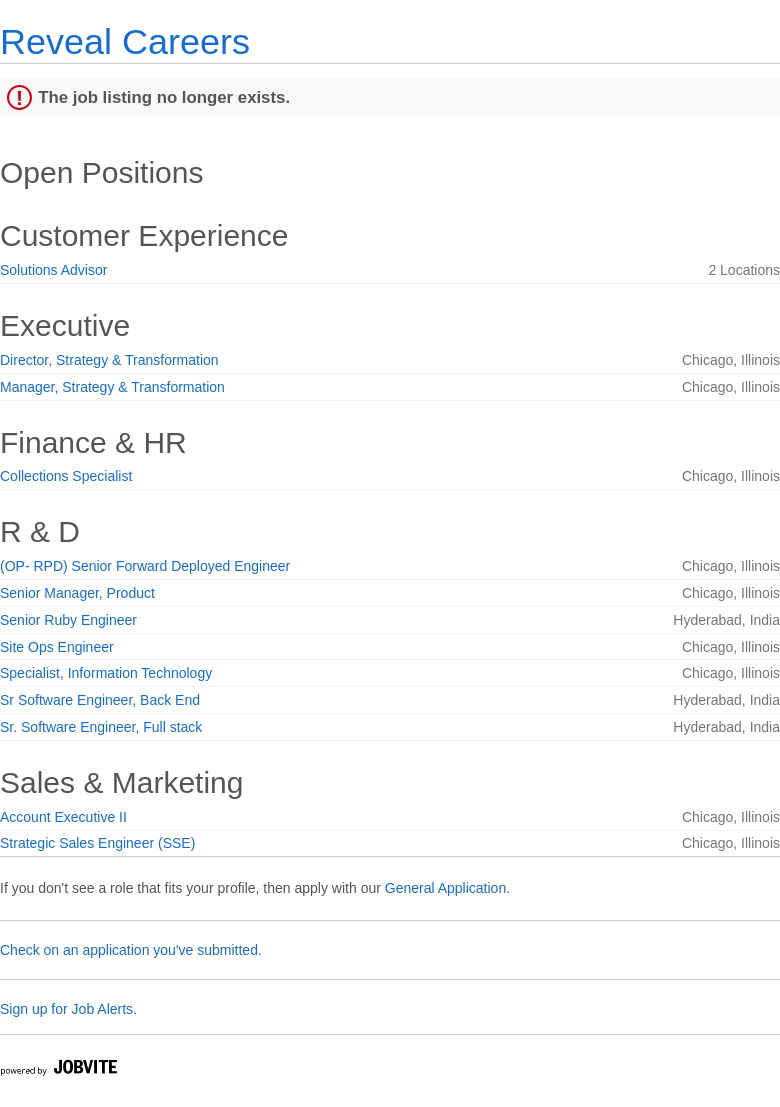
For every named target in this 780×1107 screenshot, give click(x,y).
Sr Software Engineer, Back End (100, 700)
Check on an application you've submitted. (131, 950)
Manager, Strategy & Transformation (112, 387)
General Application (445, 888)
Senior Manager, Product (77, 593)
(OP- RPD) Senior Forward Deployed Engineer (145, 566)
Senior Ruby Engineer (68, 620)
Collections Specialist (66, 476)
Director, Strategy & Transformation (109, 360)
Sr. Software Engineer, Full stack (101, 727)
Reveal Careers (125, 41)
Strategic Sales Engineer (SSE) (97, 843)
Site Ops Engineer (57, 647)
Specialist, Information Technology (106, 673)
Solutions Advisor (53, 270)
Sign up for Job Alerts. (68, 1009)
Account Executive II (63, 817)
